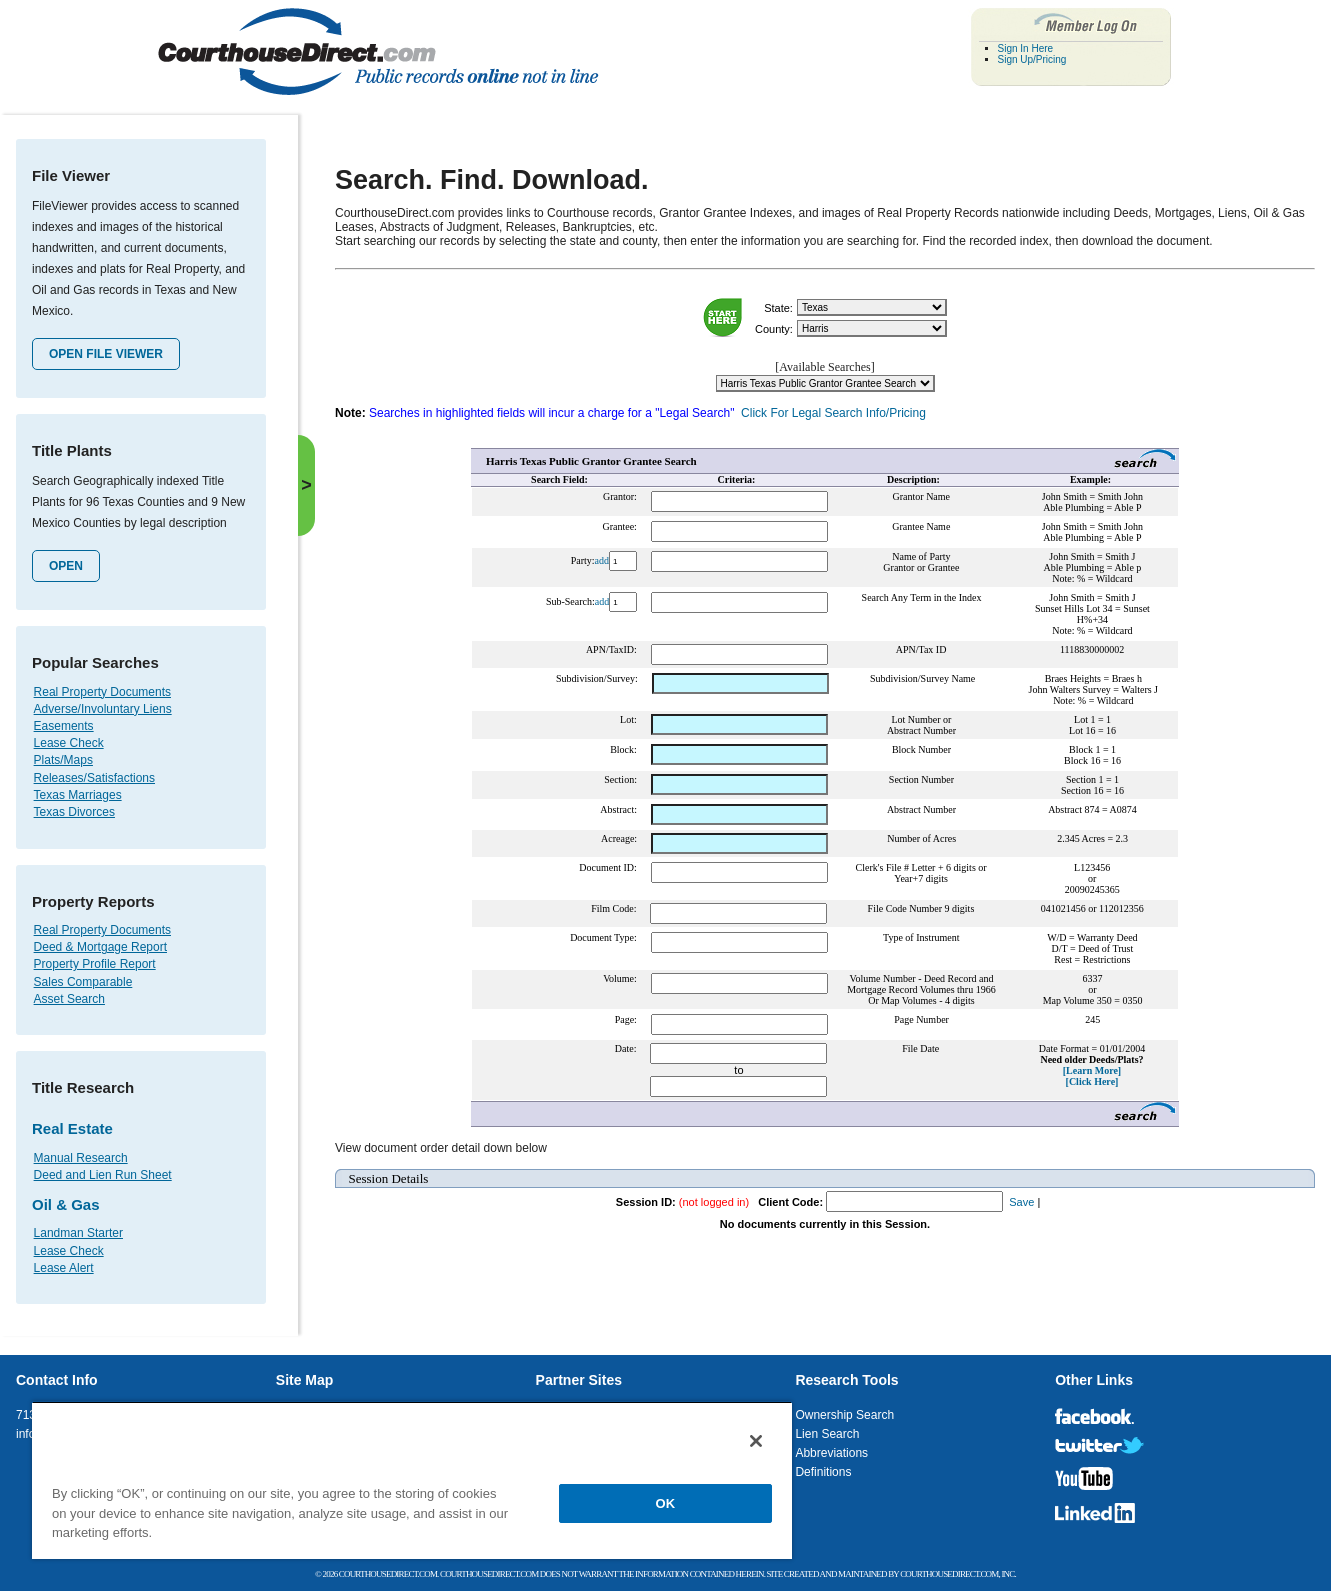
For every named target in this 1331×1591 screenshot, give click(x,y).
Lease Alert (64, 1268)
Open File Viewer (106, 354)
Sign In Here (1026, 48)
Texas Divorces (74, 812)
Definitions (823, 1472)
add (602, 560)
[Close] (756, 1441)
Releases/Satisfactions (94, 778)
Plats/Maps (63, 760)
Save (1021, 1202)
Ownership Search (844, 1415)
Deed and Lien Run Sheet (103, 1175)
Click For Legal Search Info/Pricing (833, 413)
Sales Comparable (83, 982)
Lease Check (69, 743)
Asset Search (69, 999)
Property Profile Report (95, 964)
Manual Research (81, 1158)
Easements (64, 726)
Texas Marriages (78, 795)
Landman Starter (78, 1233)
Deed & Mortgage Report (100, 947)
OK (666, 1503)
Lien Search (827, 1434)
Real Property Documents (102, 692)
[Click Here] (1092, 1081)
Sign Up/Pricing (1032, 59)
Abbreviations (831, 1453)
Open (66, 566)
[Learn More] (1092, 1070)
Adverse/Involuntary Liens (103, 709)
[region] (412, 1480)
